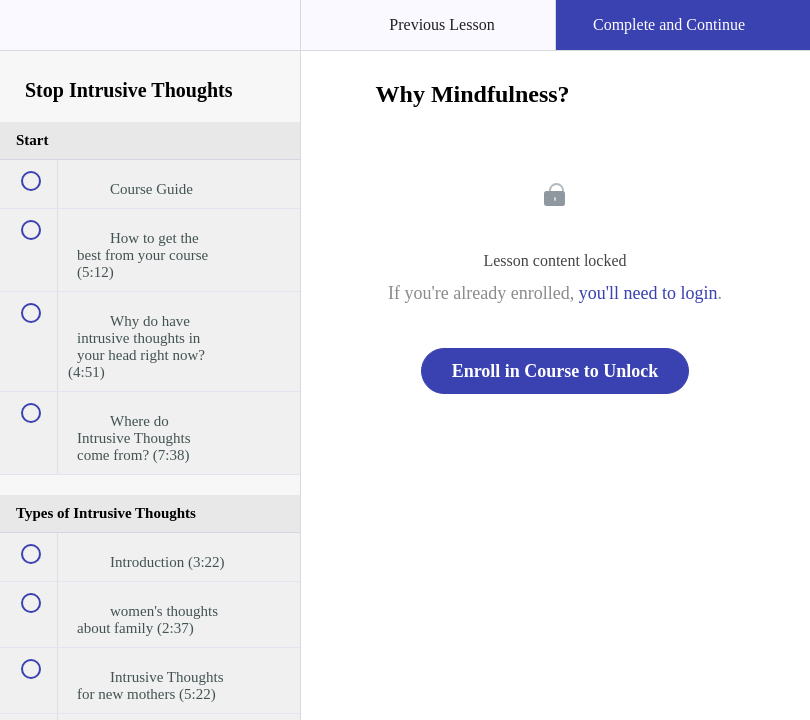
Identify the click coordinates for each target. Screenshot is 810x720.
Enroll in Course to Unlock (555, 371)
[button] (35, 35)
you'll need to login (648, 293)
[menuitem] (150, 45)
